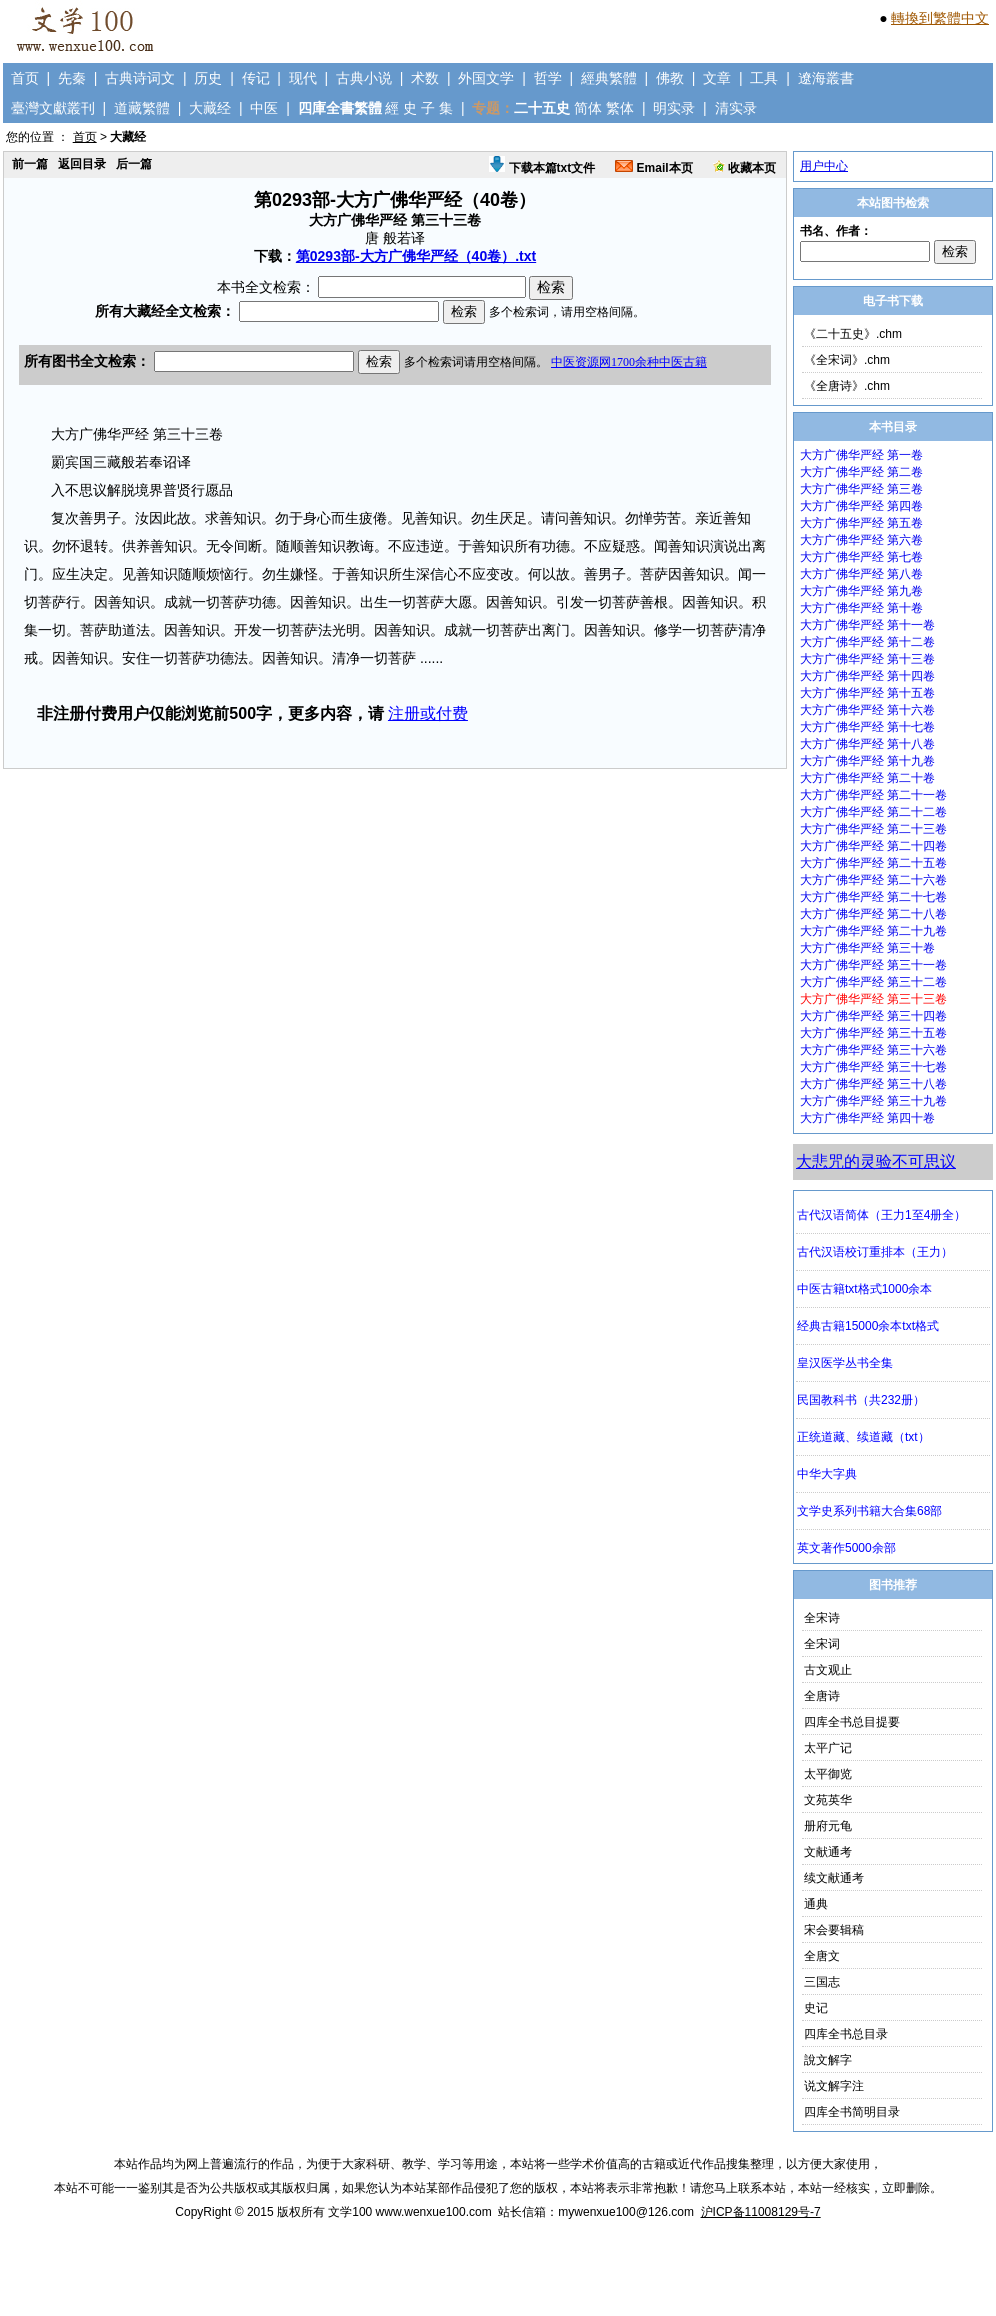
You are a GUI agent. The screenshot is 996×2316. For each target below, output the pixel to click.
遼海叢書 (826, 78)
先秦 (72, 78)
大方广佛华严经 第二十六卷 (873, 880)
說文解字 (828, 2060)
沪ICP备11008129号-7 (761, 2212)
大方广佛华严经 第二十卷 (867, 778)
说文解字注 (834, 2086)
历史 (208, 78)
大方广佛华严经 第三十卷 (867, 948)
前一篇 (30, 164)
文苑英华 (828, 1800)
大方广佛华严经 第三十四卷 (873, 1016)
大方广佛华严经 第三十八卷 (873, 1084)
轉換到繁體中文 (940, 18)
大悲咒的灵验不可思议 (876, 1161)
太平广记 (828, 1748)
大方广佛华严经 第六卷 (861, 540)
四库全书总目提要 (852, 1722)
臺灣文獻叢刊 (53, 108)
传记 (256, 78)
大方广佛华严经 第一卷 (861, 455)
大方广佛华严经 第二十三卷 (873, 829)
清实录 (736, 108)
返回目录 (82, 164)
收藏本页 (744, 168)
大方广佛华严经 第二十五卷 (873, 863)
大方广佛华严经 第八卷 (861, 574)
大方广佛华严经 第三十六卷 (873, 1050)
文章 (717, 78)
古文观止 (828, 1670)
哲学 (548, 78)
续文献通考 (834, 1878)
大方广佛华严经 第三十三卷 (873, 999)
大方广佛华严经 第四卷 (861, 506)
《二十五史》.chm (853, 334)
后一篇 (134, 164)
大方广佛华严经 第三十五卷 (873, 1033)
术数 (425, 78)
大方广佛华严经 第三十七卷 (873, 1067)
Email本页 (653, 168)
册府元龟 (828, 1826)
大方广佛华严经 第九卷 (861, 591)
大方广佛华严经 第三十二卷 (873, 982)
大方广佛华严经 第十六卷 (867, 710)
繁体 (620, 108)
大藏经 (210, 108)
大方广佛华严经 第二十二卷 (873, 812)
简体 (588, 108)
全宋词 (822, 1644)
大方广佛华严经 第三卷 (861, 489)
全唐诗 (822, 1696)
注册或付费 (428, 713)
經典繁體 (609, 78)
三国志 (822, 1982)
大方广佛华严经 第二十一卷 (873, 795)
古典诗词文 (140, 78)
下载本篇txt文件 (542, 168)
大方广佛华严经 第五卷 (861, 523)
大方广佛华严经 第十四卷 (867, 676)
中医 (264, 108)
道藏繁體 (142, 108)
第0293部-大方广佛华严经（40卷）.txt (416, 256)
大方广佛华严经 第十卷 (861, 608)
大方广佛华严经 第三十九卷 (873, 1101)
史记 (816, 2008)
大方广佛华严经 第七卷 (861, 557)
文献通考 (828, 1852)
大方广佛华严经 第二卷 (861, 472)
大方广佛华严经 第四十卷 (867, 1118)
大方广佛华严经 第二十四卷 (873, 846)
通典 (816, 1904)
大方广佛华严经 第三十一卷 (873, 965)
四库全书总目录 (846, 2034)
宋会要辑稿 (834, 1930)
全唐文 (822, 1956)
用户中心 (824, 166)
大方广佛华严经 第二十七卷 (873, 897)
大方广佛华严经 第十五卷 (867, 693)
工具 (764, 78)
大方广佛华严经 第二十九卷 (873, 931)
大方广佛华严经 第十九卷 (867, 761)
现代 (303, 78)
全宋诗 (822, 1618)
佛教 (670, 78)
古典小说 (364, 78)
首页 (25, 78)
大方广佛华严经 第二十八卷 (873, 914)
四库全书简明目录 (852, 2112)
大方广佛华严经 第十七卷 (867, 727)
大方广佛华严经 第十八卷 (867, 744)
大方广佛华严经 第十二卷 (867, 642)
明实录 (674, 108)
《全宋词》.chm (847, 360)
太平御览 (828, 1774)
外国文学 (486, 78)
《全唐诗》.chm (847, 386)
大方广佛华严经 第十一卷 (867, 625)
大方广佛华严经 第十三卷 (867, 659)
